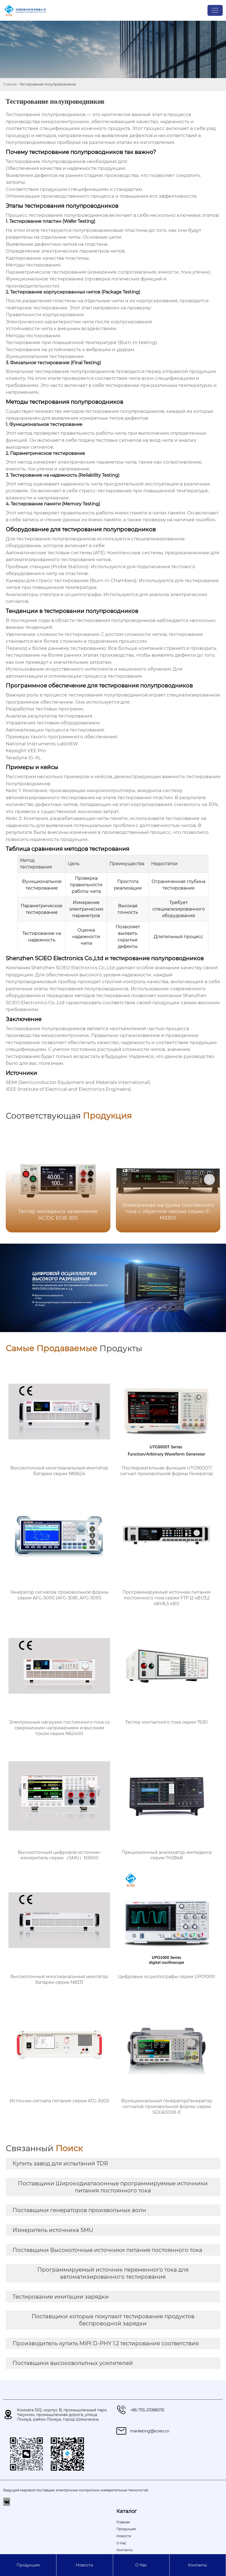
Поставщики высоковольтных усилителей (73, 2363)
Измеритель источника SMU (53, 2230)
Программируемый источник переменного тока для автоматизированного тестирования (113, 2273)
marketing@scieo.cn (149, 2431)
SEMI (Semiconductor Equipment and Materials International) (78, 1082)
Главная (10, 84)
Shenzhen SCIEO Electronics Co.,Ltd (73, 967)
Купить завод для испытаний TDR (60, 2163)
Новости (84, 2565)
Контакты (197, 2565)
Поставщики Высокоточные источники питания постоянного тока (107, 2250)
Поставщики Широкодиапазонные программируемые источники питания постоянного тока (113, 2187)
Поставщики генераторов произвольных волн (79, 2210)
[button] (209, 1179)
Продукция (28, 2565)
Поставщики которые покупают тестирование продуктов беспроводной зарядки (113, 2320)
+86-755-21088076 (147, 2410)
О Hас (141, 2565)
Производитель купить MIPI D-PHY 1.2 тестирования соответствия (106, 2343)
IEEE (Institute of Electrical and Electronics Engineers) (68, 1089)
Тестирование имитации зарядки (61, 2296)
